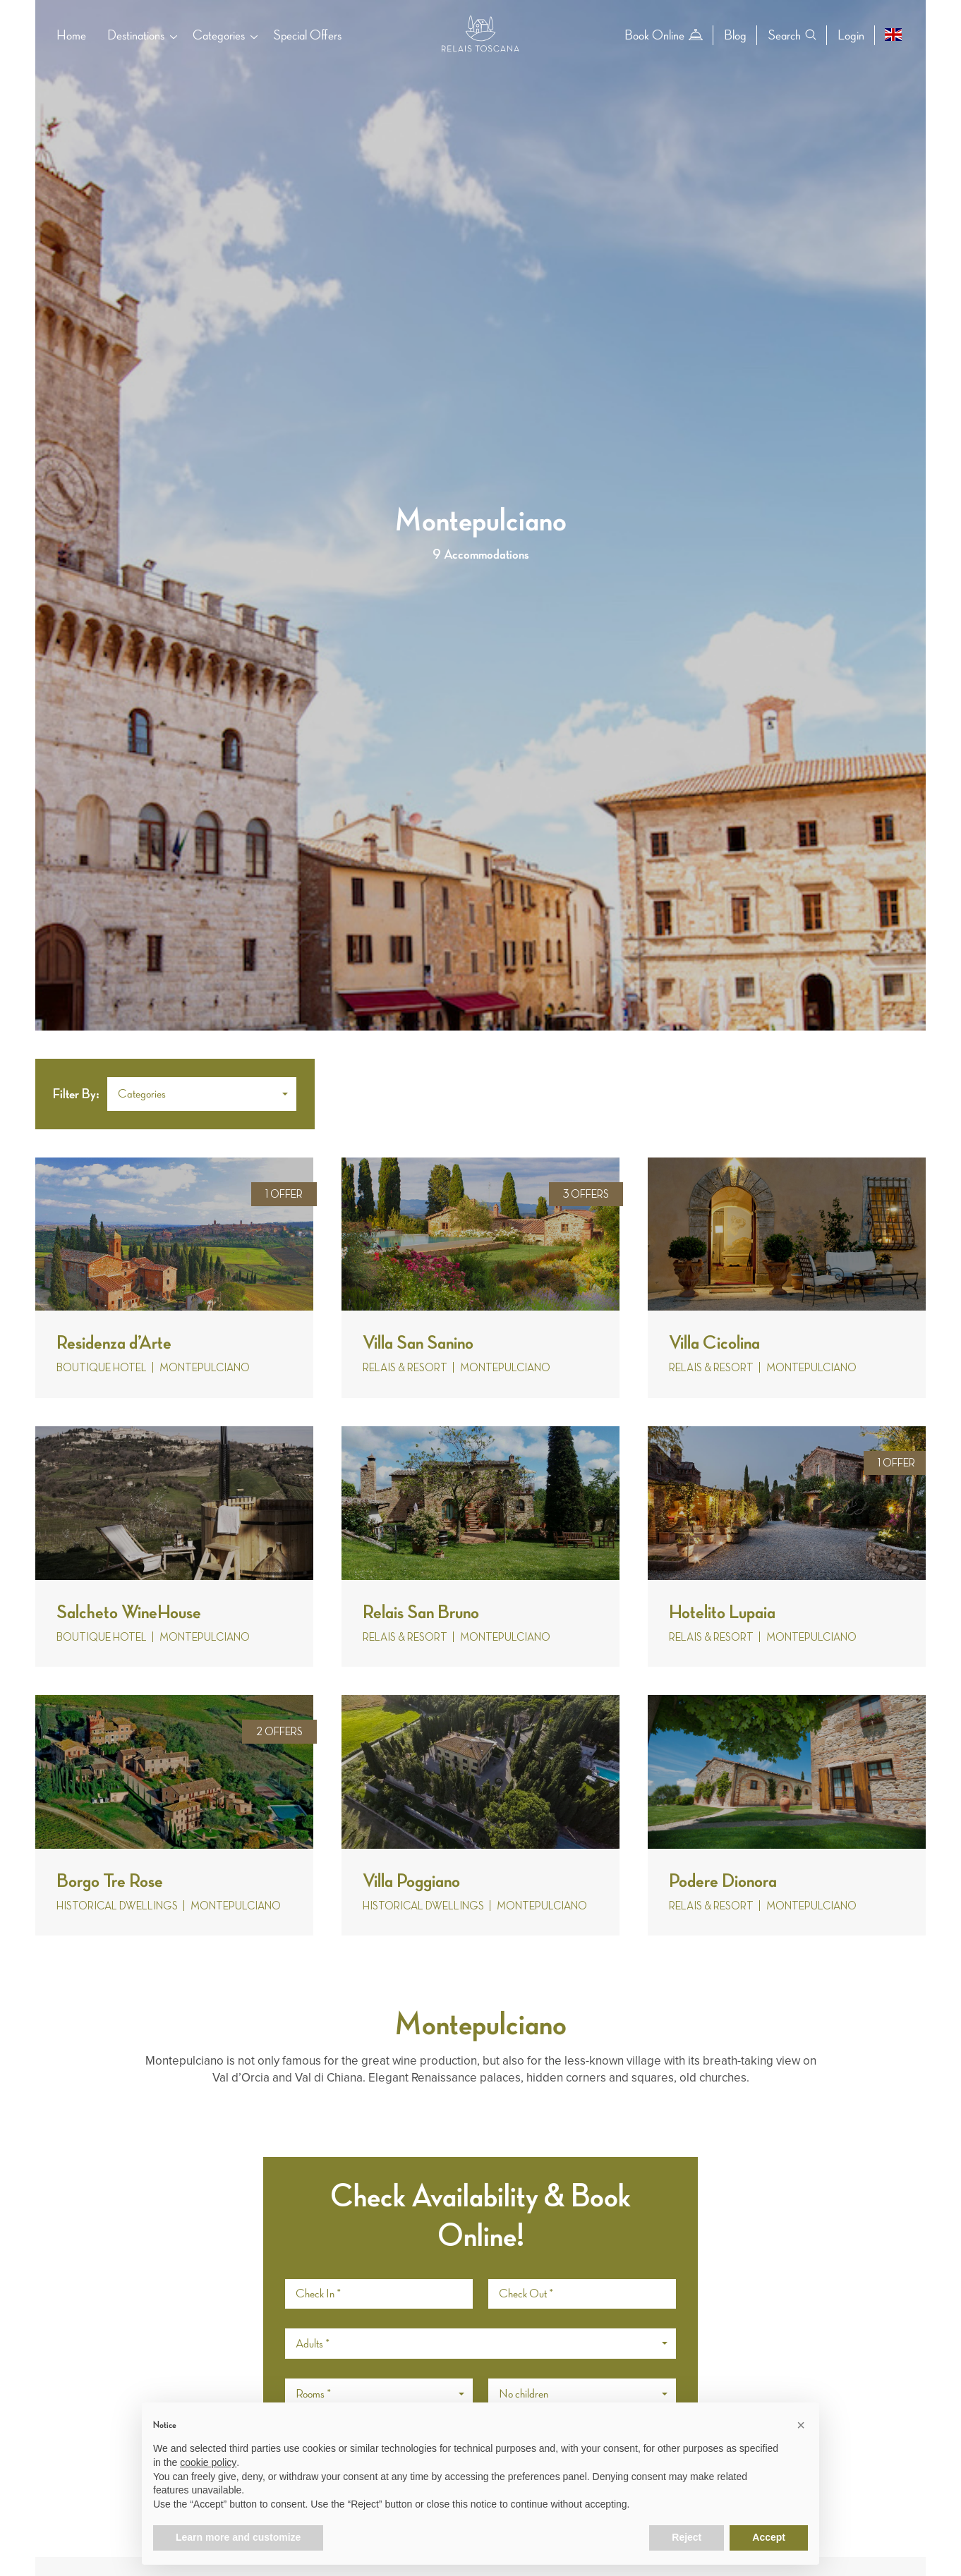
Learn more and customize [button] (238, 2537)
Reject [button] (686, 2537)
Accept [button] (768, 2537)
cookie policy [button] (208, 2462)
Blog (735, 35)
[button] (202, 1094)
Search (792, 35)
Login (851, 35)
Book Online (663, 35)
